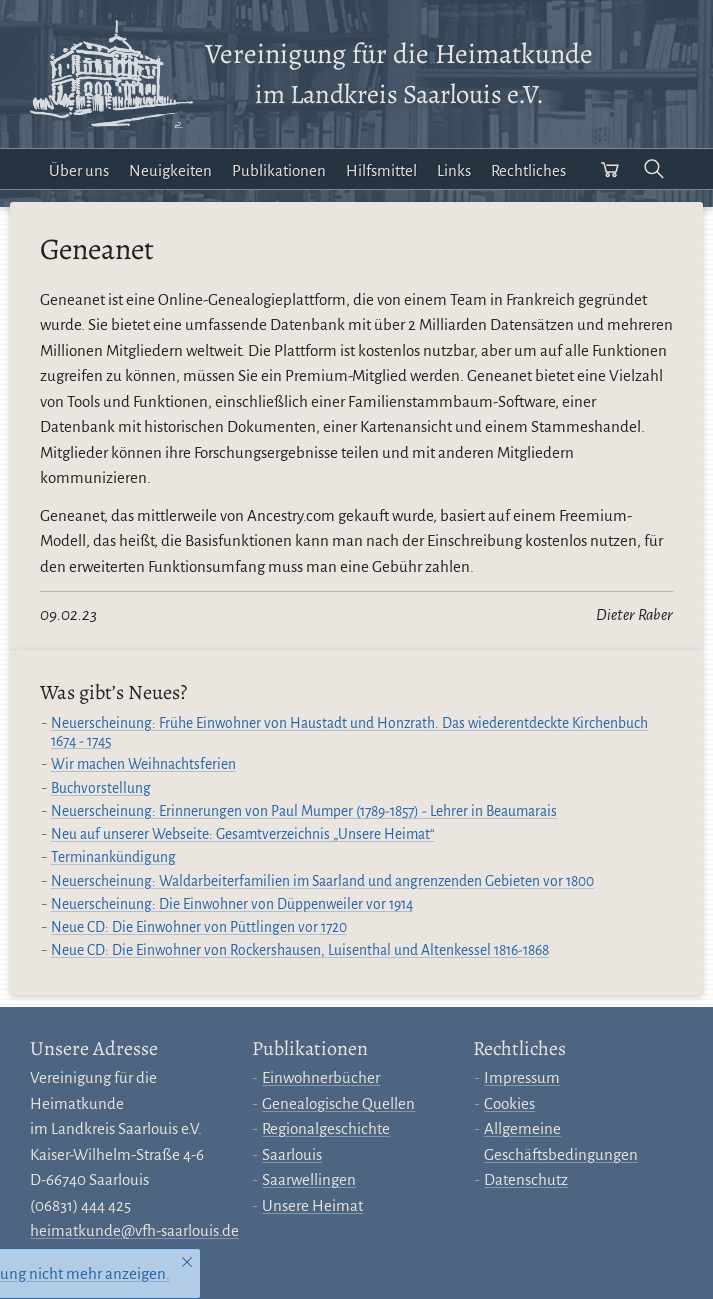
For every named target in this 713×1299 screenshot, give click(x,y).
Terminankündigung (113, 857)
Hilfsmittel (381, 170)
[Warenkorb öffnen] (610, 169)
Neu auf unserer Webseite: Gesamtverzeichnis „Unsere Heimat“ (243, 834)
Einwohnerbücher (321, 1077)
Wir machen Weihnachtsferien (143, 764)
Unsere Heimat (312, 1205)
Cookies (509, 1103)
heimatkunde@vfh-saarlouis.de (134, 1230)
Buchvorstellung (101, 788)
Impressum (522, 1077)
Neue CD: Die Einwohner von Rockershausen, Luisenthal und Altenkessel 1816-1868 (300, 950)
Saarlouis (292, 1154)
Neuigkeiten (170, 170)
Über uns (79, 170)
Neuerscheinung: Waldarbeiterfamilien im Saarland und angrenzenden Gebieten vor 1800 (322, 881)
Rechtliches (528, 170)
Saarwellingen (309, 1179)
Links (454, 170)
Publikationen (279, 170)
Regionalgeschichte (326, 1128)
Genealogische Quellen (338, 1103)
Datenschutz (526, 1179)
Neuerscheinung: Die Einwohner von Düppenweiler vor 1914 (232, 904)
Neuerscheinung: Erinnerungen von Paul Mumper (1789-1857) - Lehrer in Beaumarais (304, 811)
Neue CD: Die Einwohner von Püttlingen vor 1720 (199, 927)
